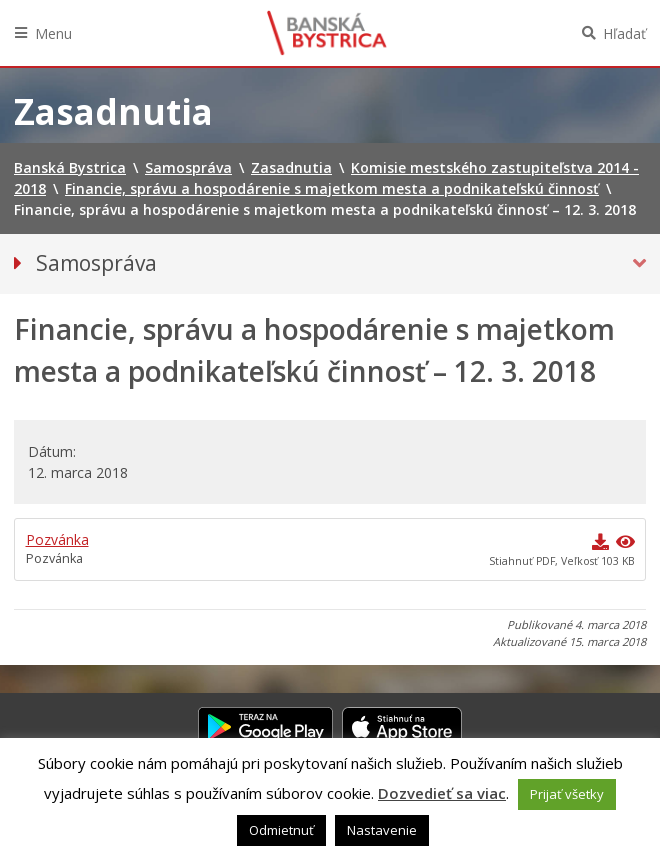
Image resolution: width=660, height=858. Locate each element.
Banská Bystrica (327, 33)
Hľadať (624, 33)
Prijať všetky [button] (567, 794)
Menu (53, 33)
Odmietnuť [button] (281, 830)
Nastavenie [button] (382, 830)
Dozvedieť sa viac (442, 793)
